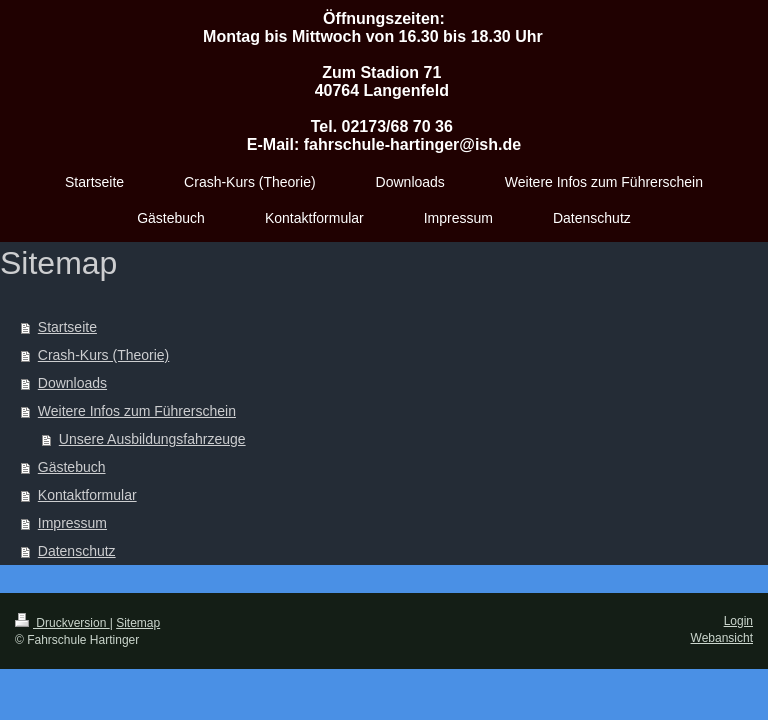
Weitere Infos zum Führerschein (137, 411)
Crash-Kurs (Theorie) (103, 355)
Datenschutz (77, 551)
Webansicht (722, 638)
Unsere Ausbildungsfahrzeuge (152, 439)
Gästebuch (72, 467)
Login (738, 621)
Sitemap (138, 623)
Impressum (72, 523)
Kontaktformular (87, 495)
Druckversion (62, 623)
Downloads (72, 383)
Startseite (67, 327)
